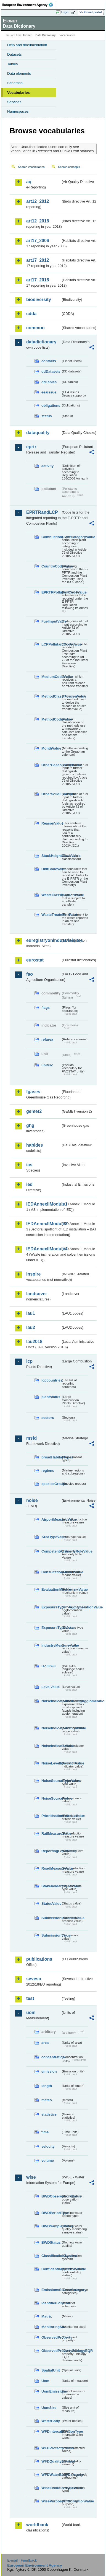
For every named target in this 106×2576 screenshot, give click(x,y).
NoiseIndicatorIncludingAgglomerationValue (51, 1701)
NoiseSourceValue (51, 1798)
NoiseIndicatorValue (51, 1746)
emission (49, 2071)
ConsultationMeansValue (51, 1572)
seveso (33, 1978)
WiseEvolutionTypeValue (51, 2488)
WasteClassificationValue (51, 895)
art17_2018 (37, 280)
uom (31, 2012)
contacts (48, 361)
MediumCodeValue (51, 677)
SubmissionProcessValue (51, 1918)
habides (34, 1145)
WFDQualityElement (51, 2461)
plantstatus (50, 1397)
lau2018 (34, 1341)
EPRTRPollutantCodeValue (51, 592)
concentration (51, 2057)
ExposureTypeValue (51, 1628)
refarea (47, 1039)
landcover (36, 1293)
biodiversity (38, 299)
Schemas (15, 83)
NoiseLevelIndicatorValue (51, 1763)
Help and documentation (27, 45)
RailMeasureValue (51, 1833)
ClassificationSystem (51, 2256)
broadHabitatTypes (51, 1457)
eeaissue (48, 392)
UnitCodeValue (51, 869)
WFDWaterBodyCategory (51, 2475)
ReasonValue (51, 823)
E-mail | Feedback (22, 2560)
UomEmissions (51, 2391)
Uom (45, 2381)
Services (14, 102)
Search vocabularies (31, 167)
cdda (31, 313)
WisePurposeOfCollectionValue (51, 2501)
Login (64, 12)
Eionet (27, 35)
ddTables (49, 382)
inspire (33, 1274)
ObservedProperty (51, 2337)
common (35, 327)
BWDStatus (51, 2242)
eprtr (31, 446)
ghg (30, 1125)
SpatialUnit (50, 2370)
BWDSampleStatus (51, 2226)
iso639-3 (48, 1666)
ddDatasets (50, 371)
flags (45, 1007)
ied (29, 1184)
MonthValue (51, 748)
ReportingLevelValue (51, 1851)
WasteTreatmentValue (51, 915)
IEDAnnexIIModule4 (43, 1248)
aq (28, 181)
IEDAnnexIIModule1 (43, 1204)
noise (32, 1500)
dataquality (37, 432)
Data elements (19, 73)
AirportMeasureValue (51, 1519)
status (46, 416)
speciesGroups (51, 1484)
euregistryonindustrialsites (43, 940)
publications (39, 1959)
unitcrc (47, 1065)
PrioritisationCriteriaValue (51, 1816)
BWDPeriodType (51, 2213)
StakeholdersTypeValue (51, 1886)
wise (31, 2177)
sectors (47, 1418)
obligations (50, 405)
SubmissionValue (51, 1935)
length (46, 2086)
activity (47, 466)
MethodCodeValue (51, 719)
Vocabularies (18, 92)
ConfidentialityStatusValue (51, 2269)
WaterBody (50, 2421)
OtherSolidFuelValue (51, 794)
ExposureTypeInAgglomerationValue (51, 1607)
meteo (46, 2100)
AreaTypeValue (51, 1537)
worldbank (37, 2524)
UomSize (48, 2408)
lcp (29, 1361)
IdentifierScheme (51, 2303)
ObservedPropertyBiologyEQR (51, 2351)
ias (29, 1164)
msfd (31, 1438)
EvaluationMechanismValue (51, 1589)
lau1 (30, 1313)
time (45, 2132)
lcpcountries (51, 1380)
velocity (48, 2146)
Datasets (14, 54)
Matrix (46, 2316)
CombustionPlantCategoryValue (51, 537)
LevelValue (50, 1687)
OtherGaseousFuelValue (51, 765)
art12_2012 (37, 201)
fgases (33, 1091)
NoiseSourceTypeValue (51, 1781)
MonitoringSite (51, 2327)
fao (29, 974)
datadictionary (41, 342)
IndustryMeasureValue (51, 1645)
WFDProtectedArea (51, 2448)
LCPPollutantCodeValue (51, 644)
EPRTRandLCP (42, 512)
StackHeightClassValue (51, 856)
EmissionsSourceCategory (51, 2290)
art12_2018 (37, 221)
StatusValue (51, 1903)
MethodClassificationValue (51, 696)
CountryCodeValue (51, 566)
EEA (29, 4)
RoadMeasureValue (51, 1868)
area (45, 2043)
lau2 (30, 1327)
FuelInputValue (51, 621)
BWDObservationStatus (51, 2196)
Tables (12, 64)
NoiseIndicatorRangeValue (51, 1728)
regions (47, 1470)
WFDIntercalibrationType (51, 2431)
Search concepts (69, 167)
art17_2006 (37, 240)
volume (47, 2160)
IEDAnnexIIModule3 (43, 1223)
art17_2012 (37, 260)
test (30, 1998)
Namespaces (18, 111)
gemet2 (34, 1111)
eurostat (35, 960)
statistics (49, 2114)
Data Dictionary (45, 35)
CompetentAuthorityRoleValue (51, 1551)
